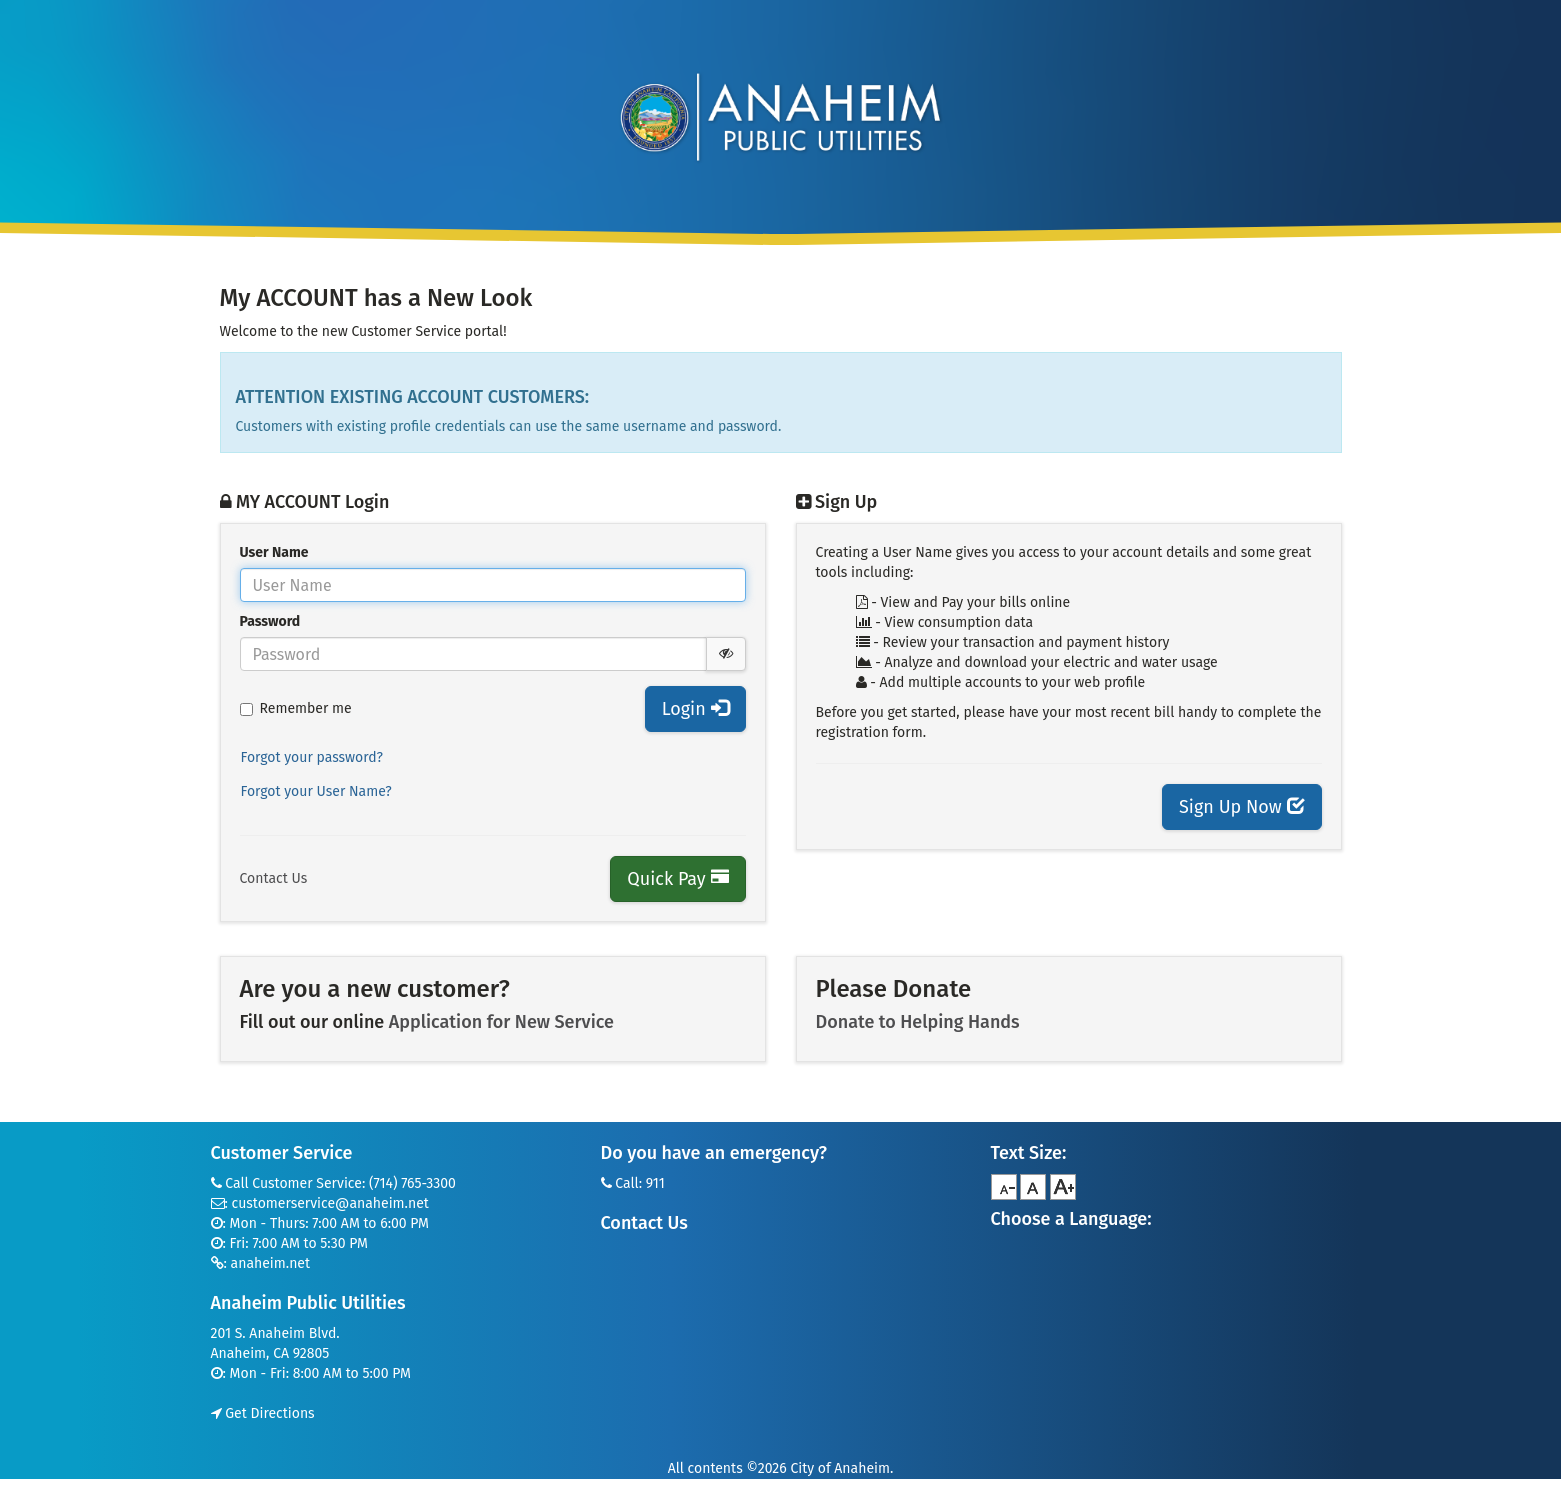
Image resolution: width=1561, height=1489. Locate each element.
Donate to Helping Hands (918, 1022)
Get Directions (263, 1413)
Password (270, 621)
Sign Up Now (1241, 807)
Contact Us (274, 878)
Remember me (296, 708)
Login (695, 709)
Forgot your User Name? (316, 791)
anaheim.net (270, 1263)
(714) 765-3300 (412, 1183)
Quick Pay (677, 879)
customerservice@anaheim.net (330, 1203)
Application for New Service (501, 1022)
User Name (274, 552)
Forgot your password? (312, 757)
